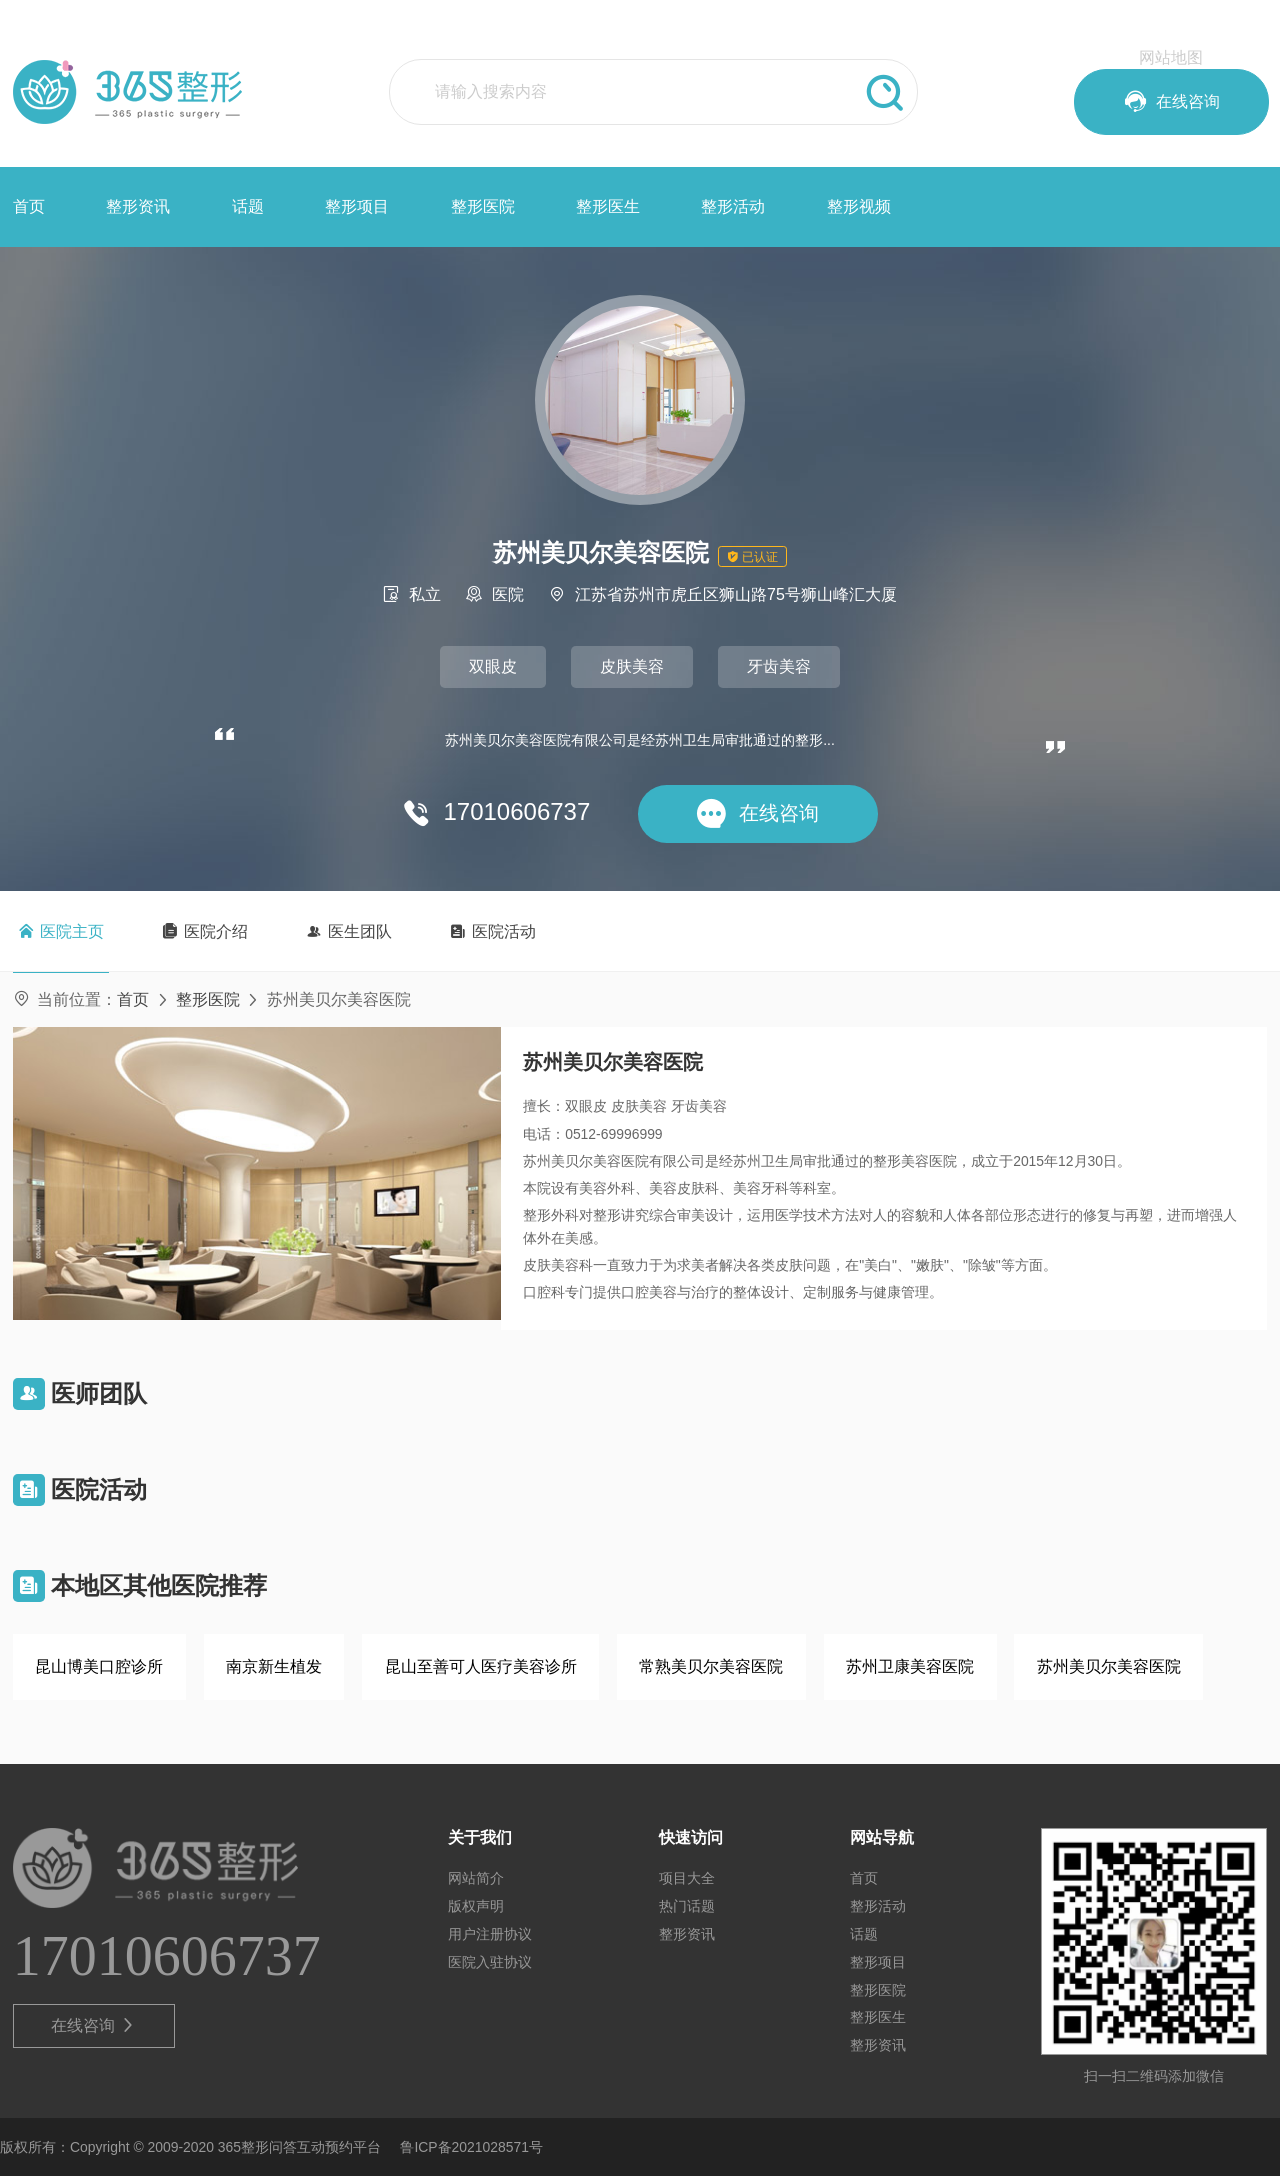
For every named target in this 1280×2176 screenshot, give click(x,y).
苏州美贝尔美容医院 (1109, 1666)
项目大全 (687, 1878)
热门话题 (687, 1906)
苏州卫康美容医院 (910, 1666)
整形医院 (483, 206)
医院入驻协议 (490, 1962)
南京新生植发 (274, 1666)
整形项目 (357, 206)
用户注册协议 (490, 1934)
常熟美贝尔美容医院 (711, 1666)
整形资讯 (138, 206)
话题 (248, 206)
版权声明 (476, 1906)
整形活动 (733, 206)
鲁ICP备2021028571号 (471, 2147)
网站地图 (1171, 57)
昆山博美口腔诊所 (99, 1666)
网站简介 (476, 1878)
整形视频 (859, 206)
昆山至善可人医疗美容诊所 (481, 1666)
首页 (29, 206)
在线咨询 (93, 2026)
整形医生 (608, 206)
